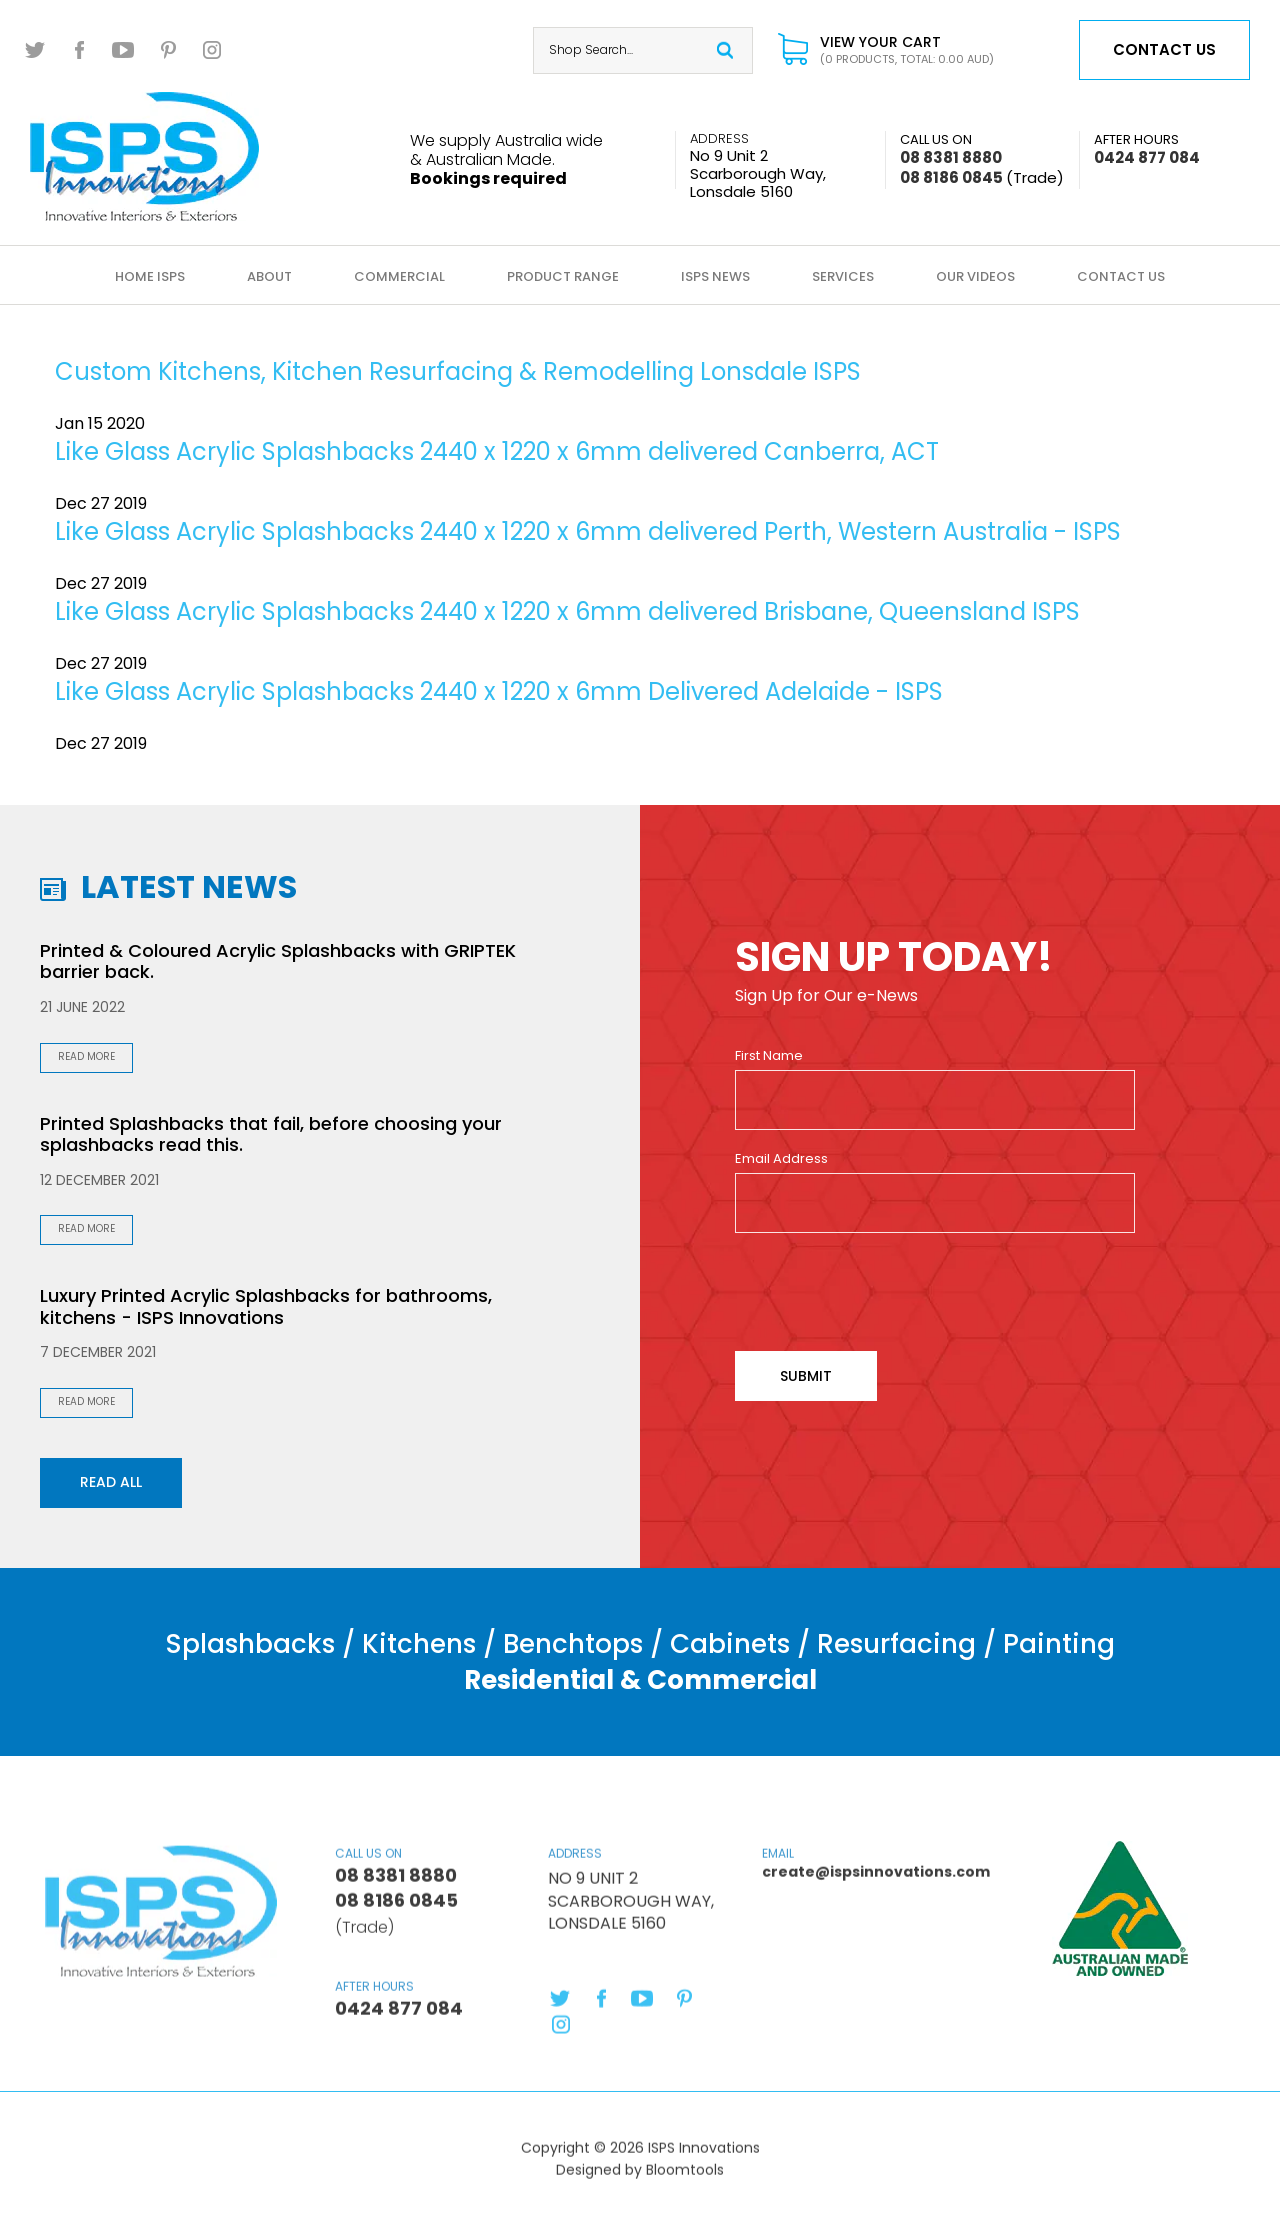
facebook (80, 50)
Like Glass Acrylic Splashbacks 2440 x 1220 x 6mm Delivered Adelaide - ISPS (499, 691)
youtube (124, 50)
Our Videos (975, 276)
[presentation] (887, 1292)
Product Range (563, 276)
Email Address (781, 1159)
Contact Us (1121, 276)
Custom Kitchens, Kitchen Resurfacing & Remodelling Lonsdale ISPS (458, 371)
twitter (36, 50)
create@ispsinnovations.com (853, 1871)
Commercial (399, 276)
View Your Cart (907, 50)
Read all (111, 1482)
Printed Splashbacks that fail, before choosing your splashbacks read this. (271, 1134)
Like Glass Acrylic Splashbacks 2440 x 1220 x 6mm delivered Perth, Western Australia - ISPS (588, 531)
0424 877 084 (1147, 149)
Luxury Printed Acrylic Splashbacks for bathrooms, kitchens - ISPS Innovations (266, 1306)
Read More (86, 1056)
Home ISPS (150, 276)
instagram (212, 50)
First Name (769, 1056)
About (269, 276)
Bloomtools (685, 2176)
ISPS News (715, 276)
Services (843, 276)
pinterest (168, 50)
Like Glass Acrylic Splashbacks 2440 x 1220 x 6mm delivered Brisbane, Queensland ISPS (567, 611)
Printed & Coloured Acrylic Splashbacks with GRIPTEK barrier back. (278, 961)
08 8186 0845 (982, 177)
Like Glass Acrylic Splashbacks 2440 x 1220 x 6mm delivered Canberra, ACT (497, 451)
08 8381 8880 (951, 149)
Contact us (1164, 49)
